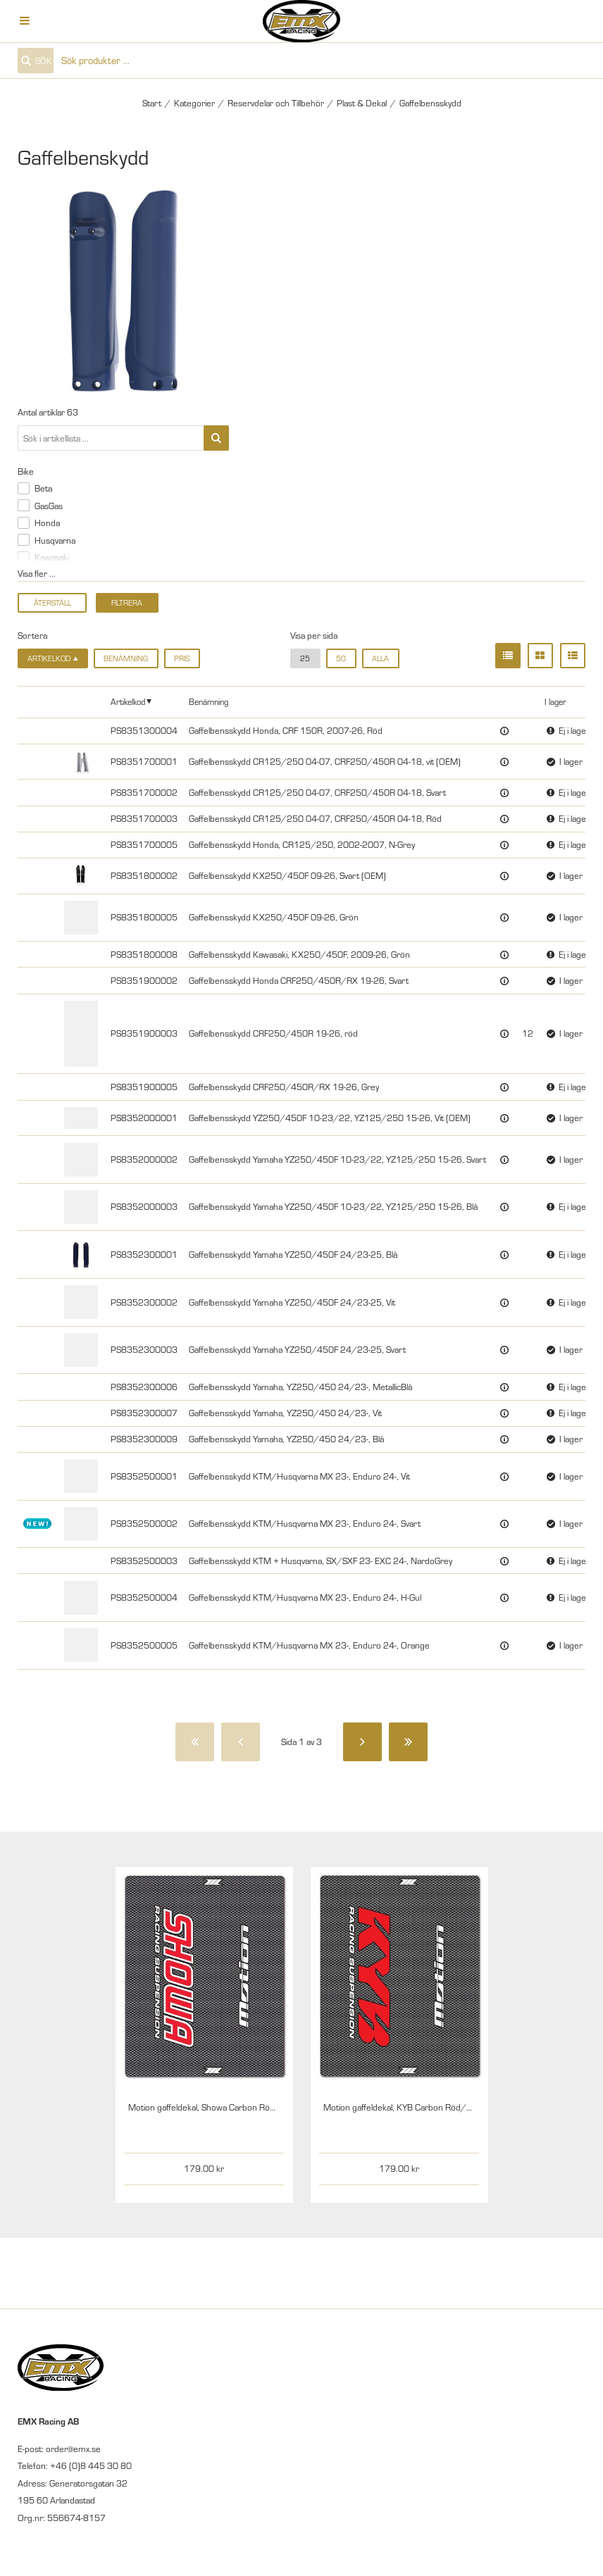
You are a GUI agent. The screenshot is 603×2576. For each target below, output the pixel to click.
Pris (181, 658)
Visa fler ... (37, 573)
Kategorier (194, 102)
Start (151, 102)
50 (341, 658)
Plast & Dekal (362, 102)
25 (305, 658)
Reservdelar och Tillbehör (276, 102)
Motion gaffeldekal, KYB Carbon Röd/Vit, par (407, 2107)
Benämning (126, 658)
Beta (43, 488)
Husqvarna (55, 540)
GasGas (49, 505)
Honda (47, 522)
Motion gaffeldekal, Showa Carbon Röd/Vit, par (217, 2107)
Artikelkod (128, 701)
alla (380, 658)
